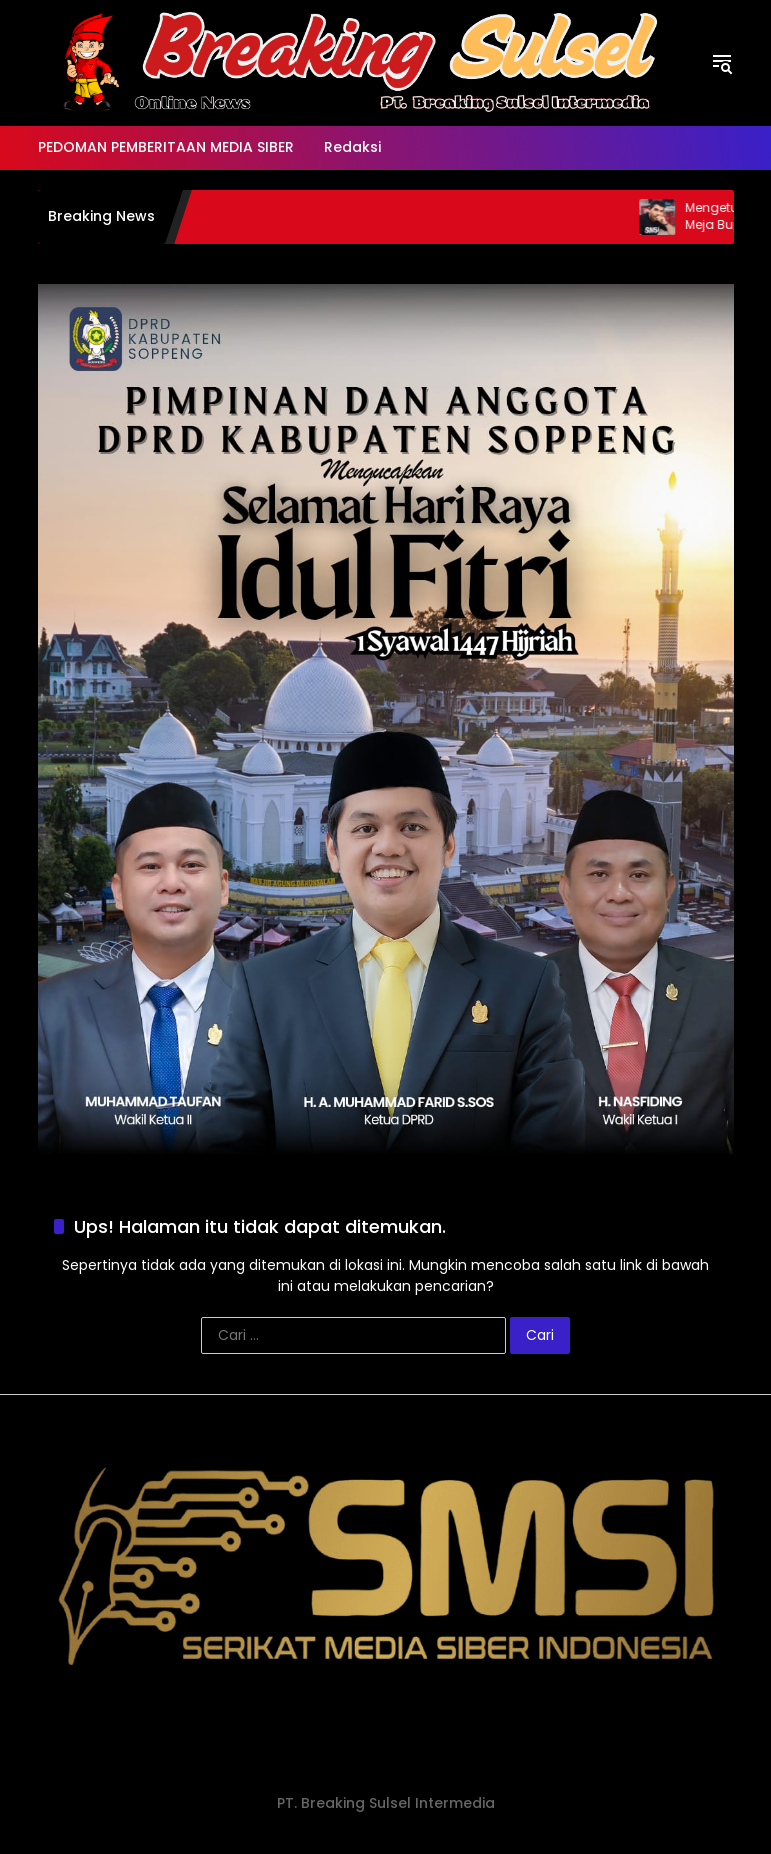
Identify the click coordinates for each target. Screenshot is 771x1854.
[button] (722, 63)
